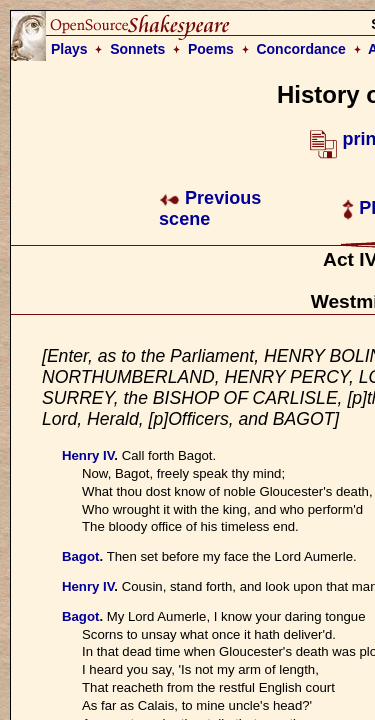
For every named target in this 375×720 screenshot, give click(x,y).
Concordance (300, 49)
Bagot (80, 556)
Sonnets (137, 49)
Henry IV (88, 455)
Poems (211, 49)
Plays (69, 49)
